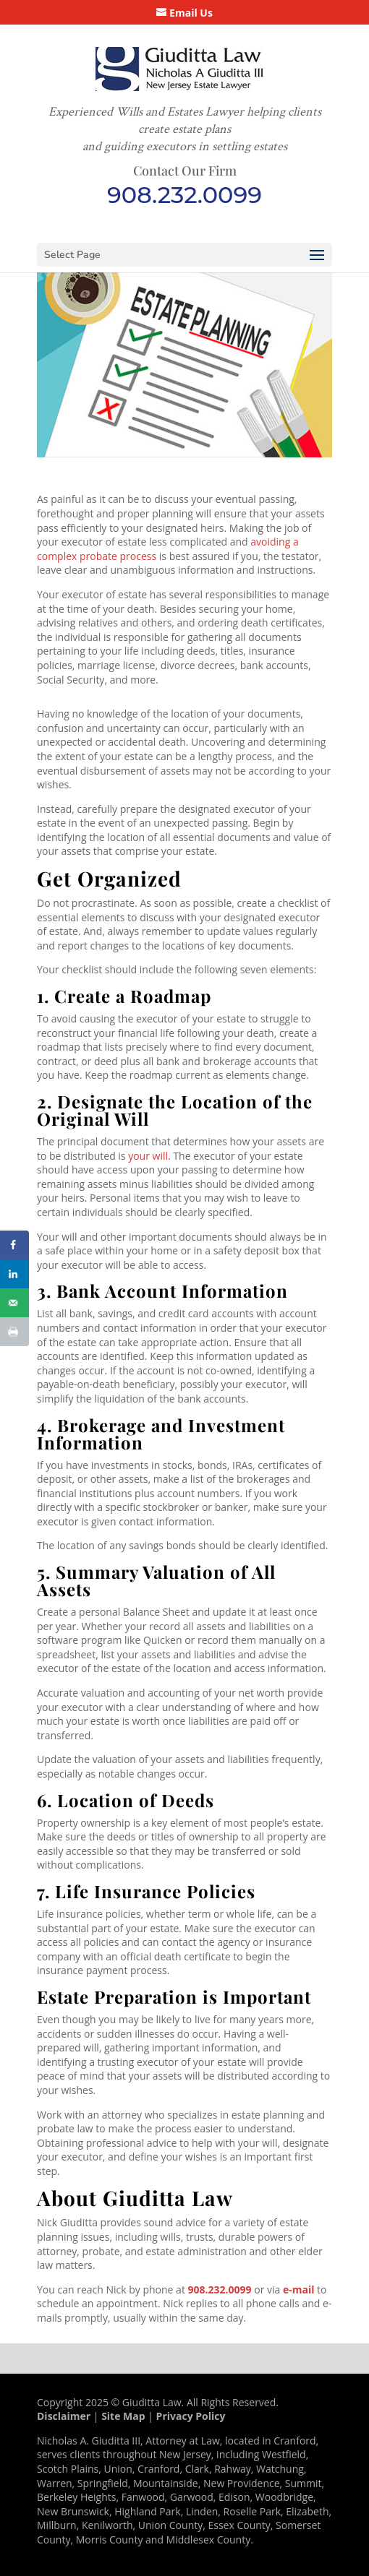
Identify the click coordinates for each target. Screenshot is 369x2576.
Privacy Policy (191, 2416)
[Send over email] (14, 1302)
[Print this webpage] (14, 1331)
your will (148, 1156)
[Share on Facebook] (14, 1245)
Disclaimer (63, 2416)
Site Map (123, 2416)
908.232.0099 (184, 195)
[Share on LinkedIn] (14, 1273)
